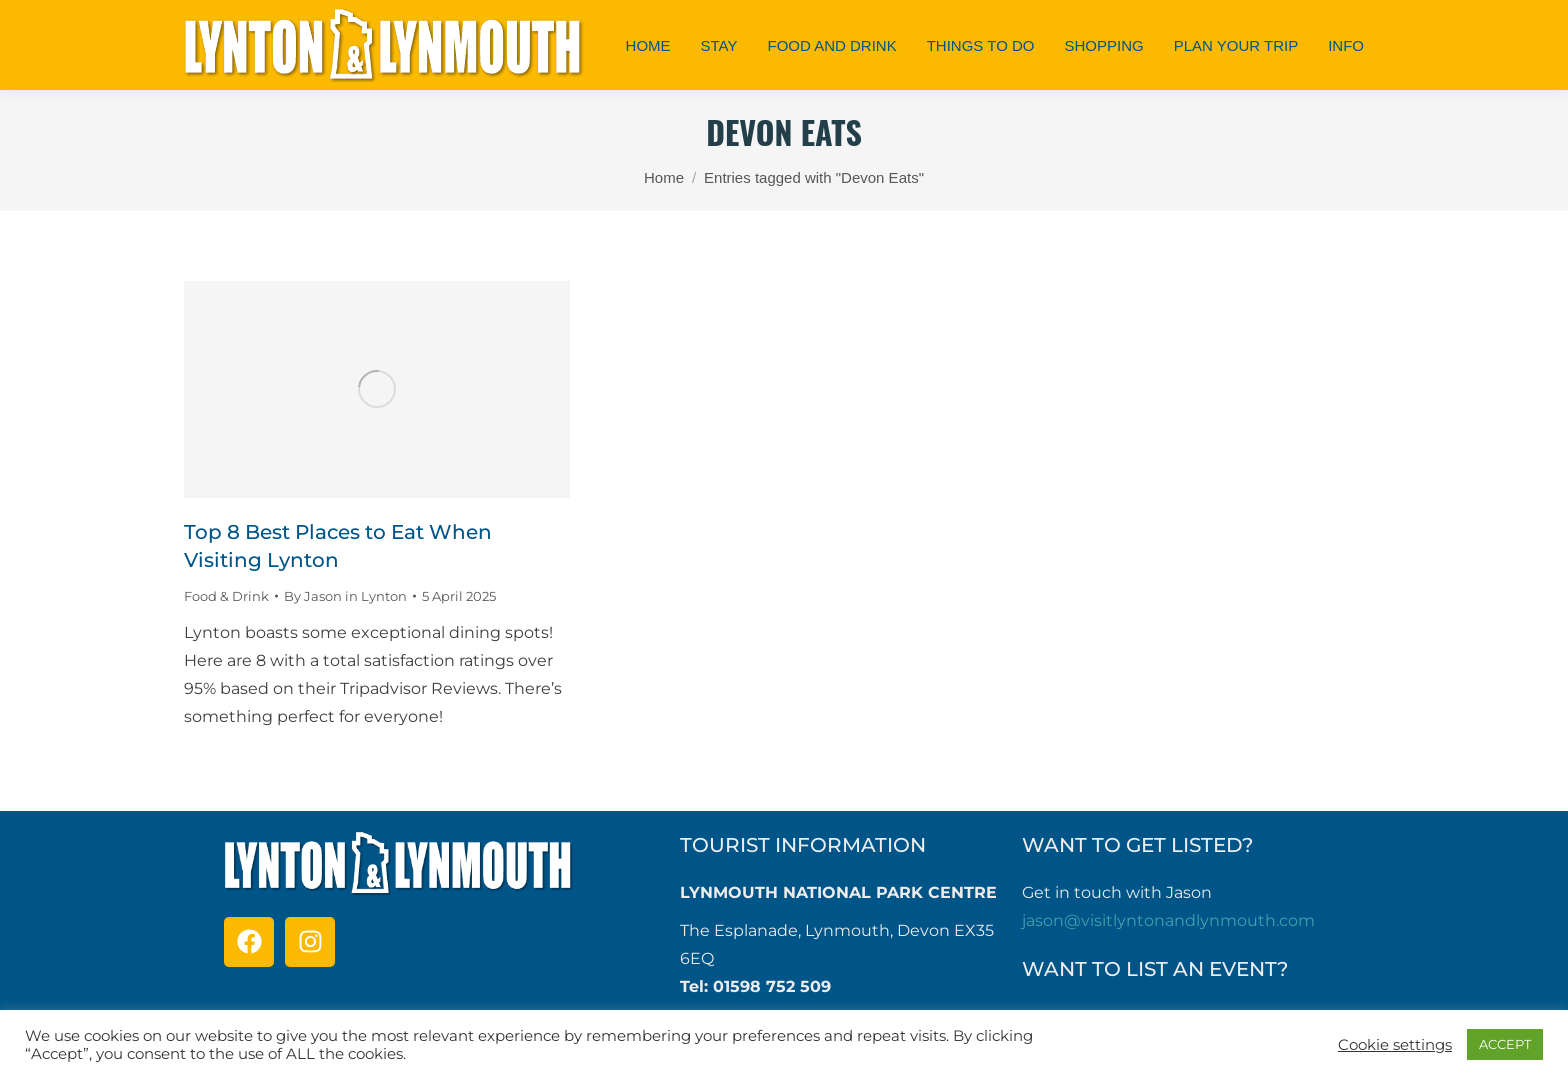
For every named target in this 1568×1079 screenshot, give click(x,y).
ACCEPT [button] (1505, 1044)
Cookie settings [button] (1395, 1045)
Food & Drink (226, 596)
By (345, 596)
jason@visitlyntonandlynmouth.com (1168, 920)
